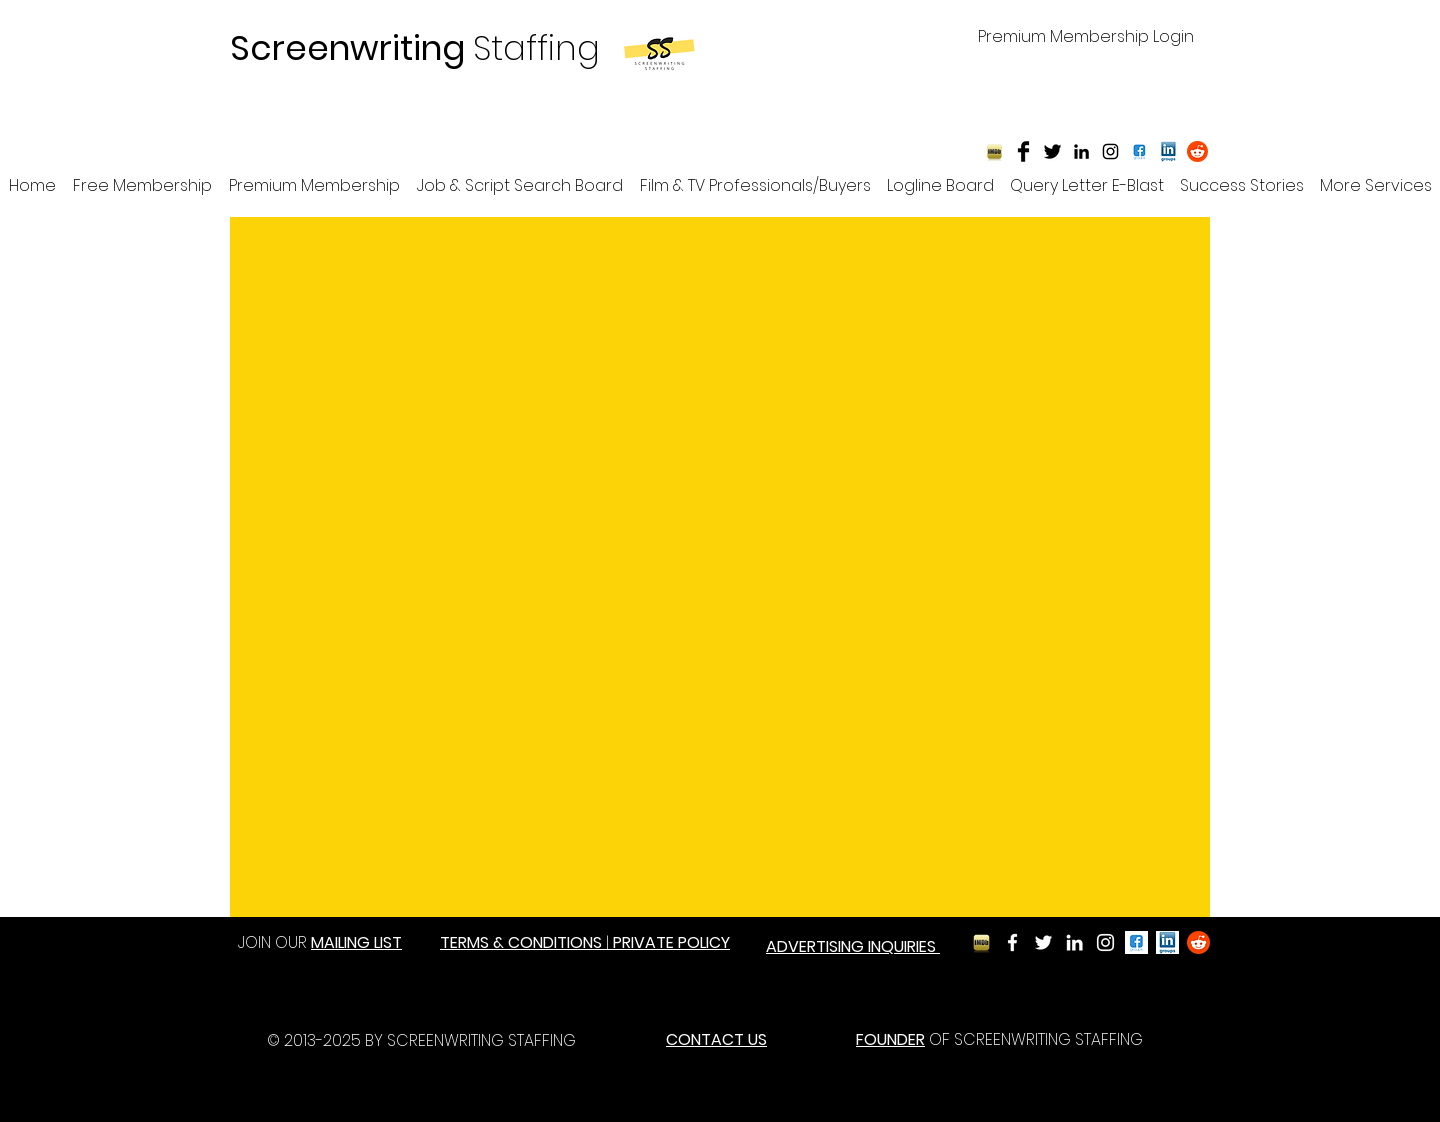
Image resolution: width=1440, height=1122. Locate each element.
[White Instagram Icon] (1105, 942)
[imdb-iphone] (994, 151)
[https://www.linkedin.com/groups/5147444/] (1168, 151)
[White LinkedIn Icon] (1074, 942)
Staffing (415, 48)
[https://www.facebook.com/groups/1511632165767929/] (1139, 151)
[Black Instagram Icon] (1110, 151)
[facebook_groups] (1136, 942)
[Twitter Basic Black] (1052, 151)
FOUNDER (890, 1039)
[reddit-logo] (1197, 151)
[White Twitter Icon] (1043, 942)
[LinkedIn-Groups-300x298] (1167, 942)
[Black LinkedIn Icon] (1081, 151)
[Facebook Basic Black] (1023, 151)
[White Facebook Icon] (1012, 942)
